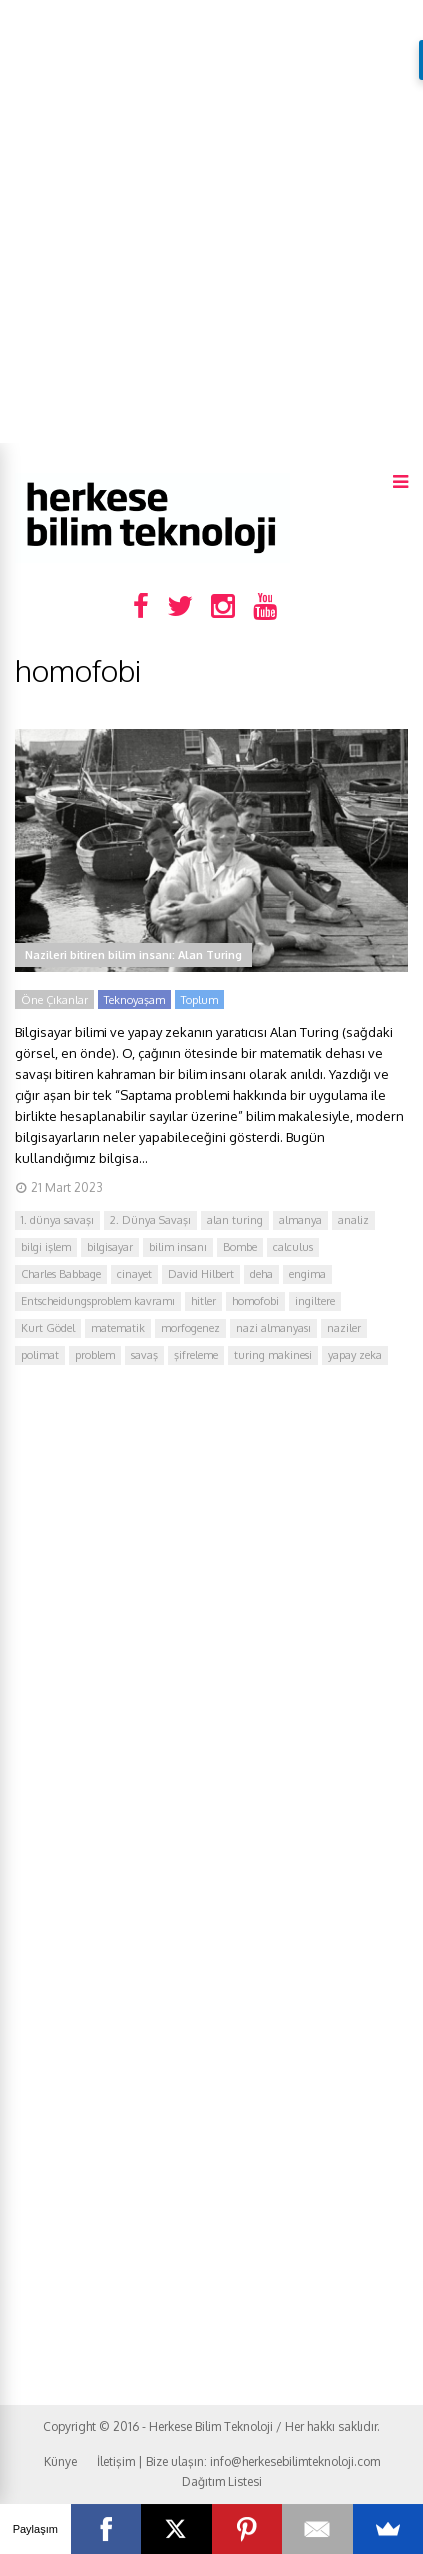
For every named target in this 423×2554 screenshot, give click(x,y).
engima (307, 1274)
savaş (144, 1355)
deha (261, 1274)
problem (95, 1355)
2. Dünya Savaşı (150, 1220)
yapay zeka (355, 1355)
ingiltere (315, 1301)
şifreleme (196, 1355)
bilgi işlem (46, 1247)
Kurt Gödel (48, 1328)
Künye (60, 2461)
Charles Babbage (61, 1274)
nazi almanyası (273, 1328)
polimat (40, 1355)
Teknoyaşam (134, 1000)
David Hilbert (201, 1274)
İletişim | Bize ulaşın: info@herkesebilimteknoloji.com (238, 2461)
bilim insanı (178, 1247)
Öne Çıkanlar (54, 1000)
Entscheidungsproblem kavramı (98, 1301)
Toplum (199, 1000)
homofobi (255, 1301)
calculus (293, 1247)
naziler (344, 1328)
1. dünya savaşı (57, 1220)
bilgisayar (110, 1247)
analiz (353, 1220)
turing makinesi (273, 1355)
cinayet (134, 1274)
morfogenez (190, 1328)
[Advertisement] (211, 221)
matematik (118, 1328)
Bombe (240, 1247)
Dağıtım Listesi (222, 2481)
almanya (300, 1220)
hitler (203, 1301)
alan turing (235, 1220)
